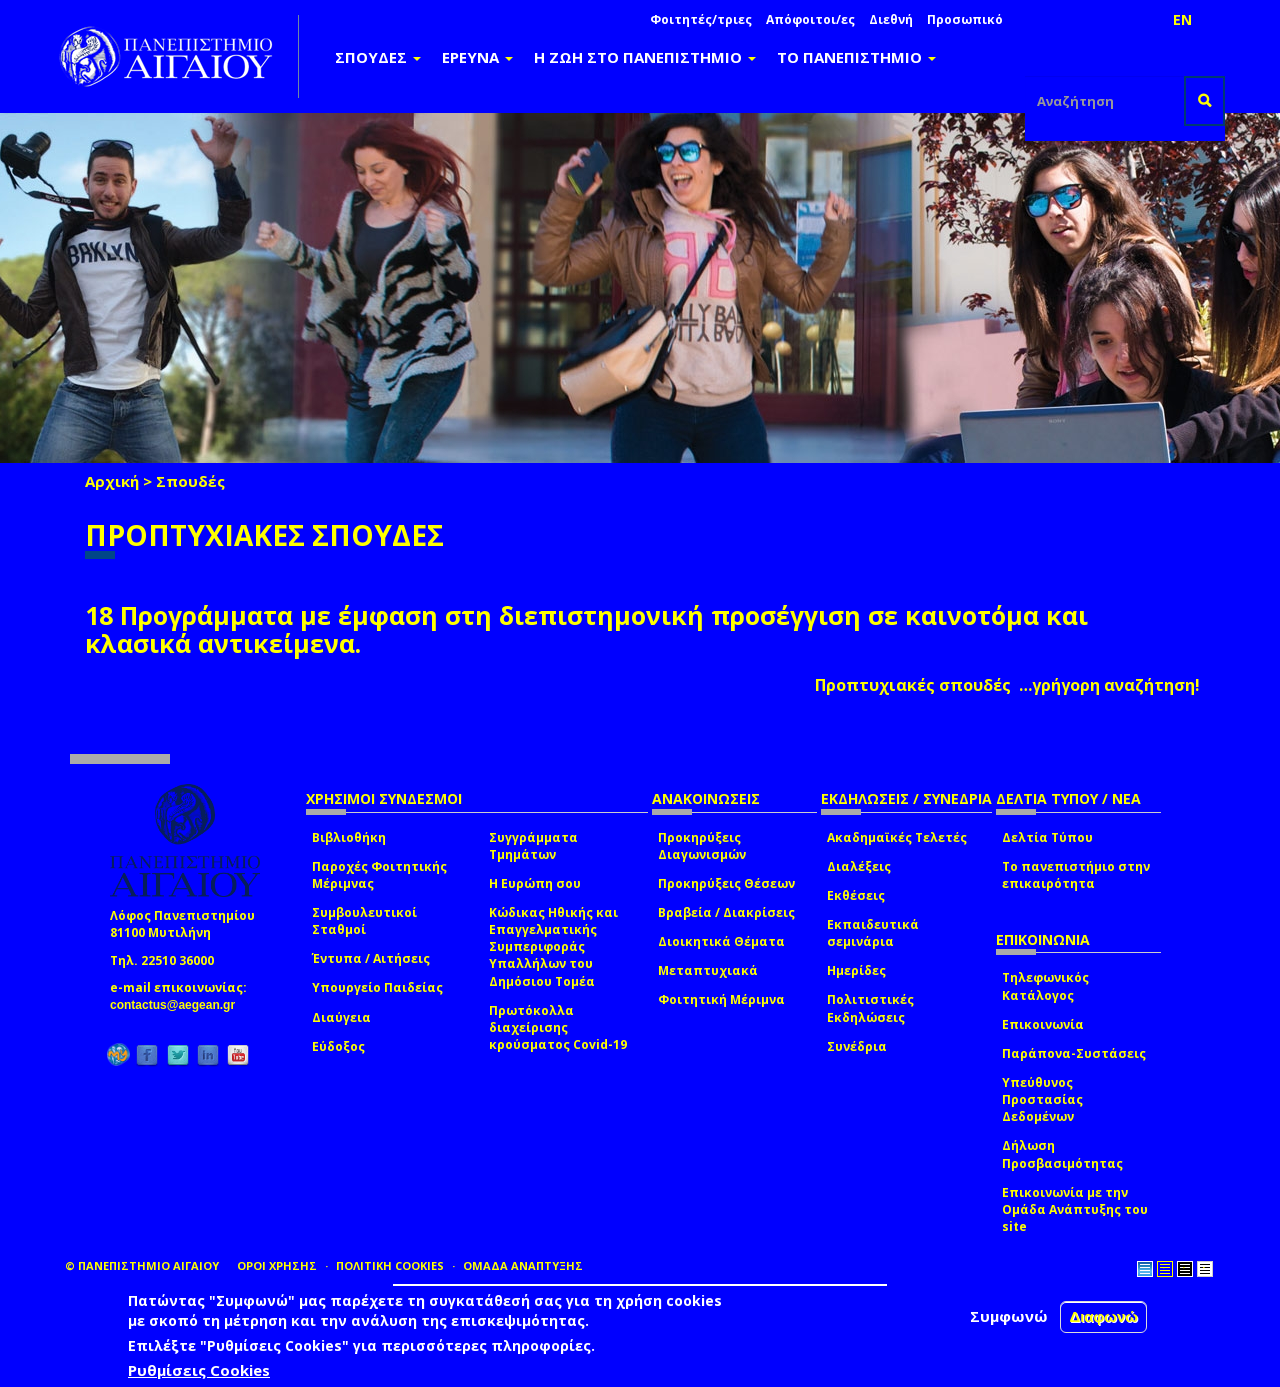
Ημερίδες (856, 970)
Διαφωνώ (1103, 1316)
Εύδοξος (338, 1046)
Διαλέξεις (859, 866)
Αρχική (112, 481)
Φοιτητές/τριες (701, 19)
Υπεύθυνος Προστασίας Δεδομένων (1042, 1099)
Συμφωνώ (1009, 1316)
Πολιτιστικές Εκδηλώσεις (870, 1008)
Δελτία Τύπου (1047, 837)
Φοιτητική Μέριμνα (721, 999)
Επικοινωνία (1043, 1024)
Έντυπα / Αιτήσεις (371, 958)
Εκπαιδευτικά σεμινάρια (873, 933)
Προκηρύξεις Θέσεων (726, 883)
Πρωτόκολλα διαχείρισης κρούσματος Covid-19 (558, 1027)
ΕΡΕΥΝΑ (477, 57)
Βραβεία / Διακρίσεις (726, 912)
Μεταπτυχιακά (708, 970)
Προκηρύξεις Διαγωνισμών (702, 846)
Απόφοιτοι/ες (810, 19)
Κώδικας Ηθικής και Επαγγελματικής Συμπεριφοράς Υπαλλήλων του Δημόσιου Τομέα (553, 947)
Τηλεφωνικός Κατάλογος (1045, 986)
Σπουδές (190, 481)
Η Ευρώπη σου (535, 883)
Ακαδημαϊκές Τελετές (897, 837)
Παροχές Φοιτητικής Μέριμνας (379, 875)
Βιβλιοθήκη (349, 837)
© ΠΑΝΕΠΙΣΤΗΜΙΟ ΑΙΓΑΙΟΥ (142, 1265)
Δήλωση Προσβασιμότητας (1062, 1154)
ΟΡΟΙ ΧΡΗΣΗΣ (277, 1265)
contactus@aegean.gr (178, 1005)
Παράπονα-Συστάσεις (1074, 1053)
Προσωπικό (965, 19)
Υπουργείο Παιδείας (377, 987)
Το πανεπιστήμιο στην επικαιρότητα (1076, 875)
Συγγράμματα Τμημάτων (533, 846)
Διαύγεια (341, 1017)
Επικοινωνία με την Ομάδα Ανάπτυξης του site (1075, 1209)
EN (1182, 19)
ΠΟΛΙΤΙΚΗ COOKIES (390, 1265)
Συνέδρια (857, 1046)
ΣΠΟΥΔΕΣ (378, 57)
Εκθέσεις (856, 895)
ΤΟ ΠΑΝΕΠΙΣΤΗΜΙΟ (856, 57)
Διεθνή (891, 19)
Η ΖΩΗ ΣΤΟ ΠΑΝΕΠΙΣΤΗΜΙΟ (645, 57)
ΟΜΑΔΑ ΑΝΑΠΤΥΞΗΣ (523, 1265)
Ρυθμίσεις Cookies (199, 1370)
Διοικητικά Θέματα (721, 941)
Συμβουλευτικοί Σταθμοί (364, 921)
